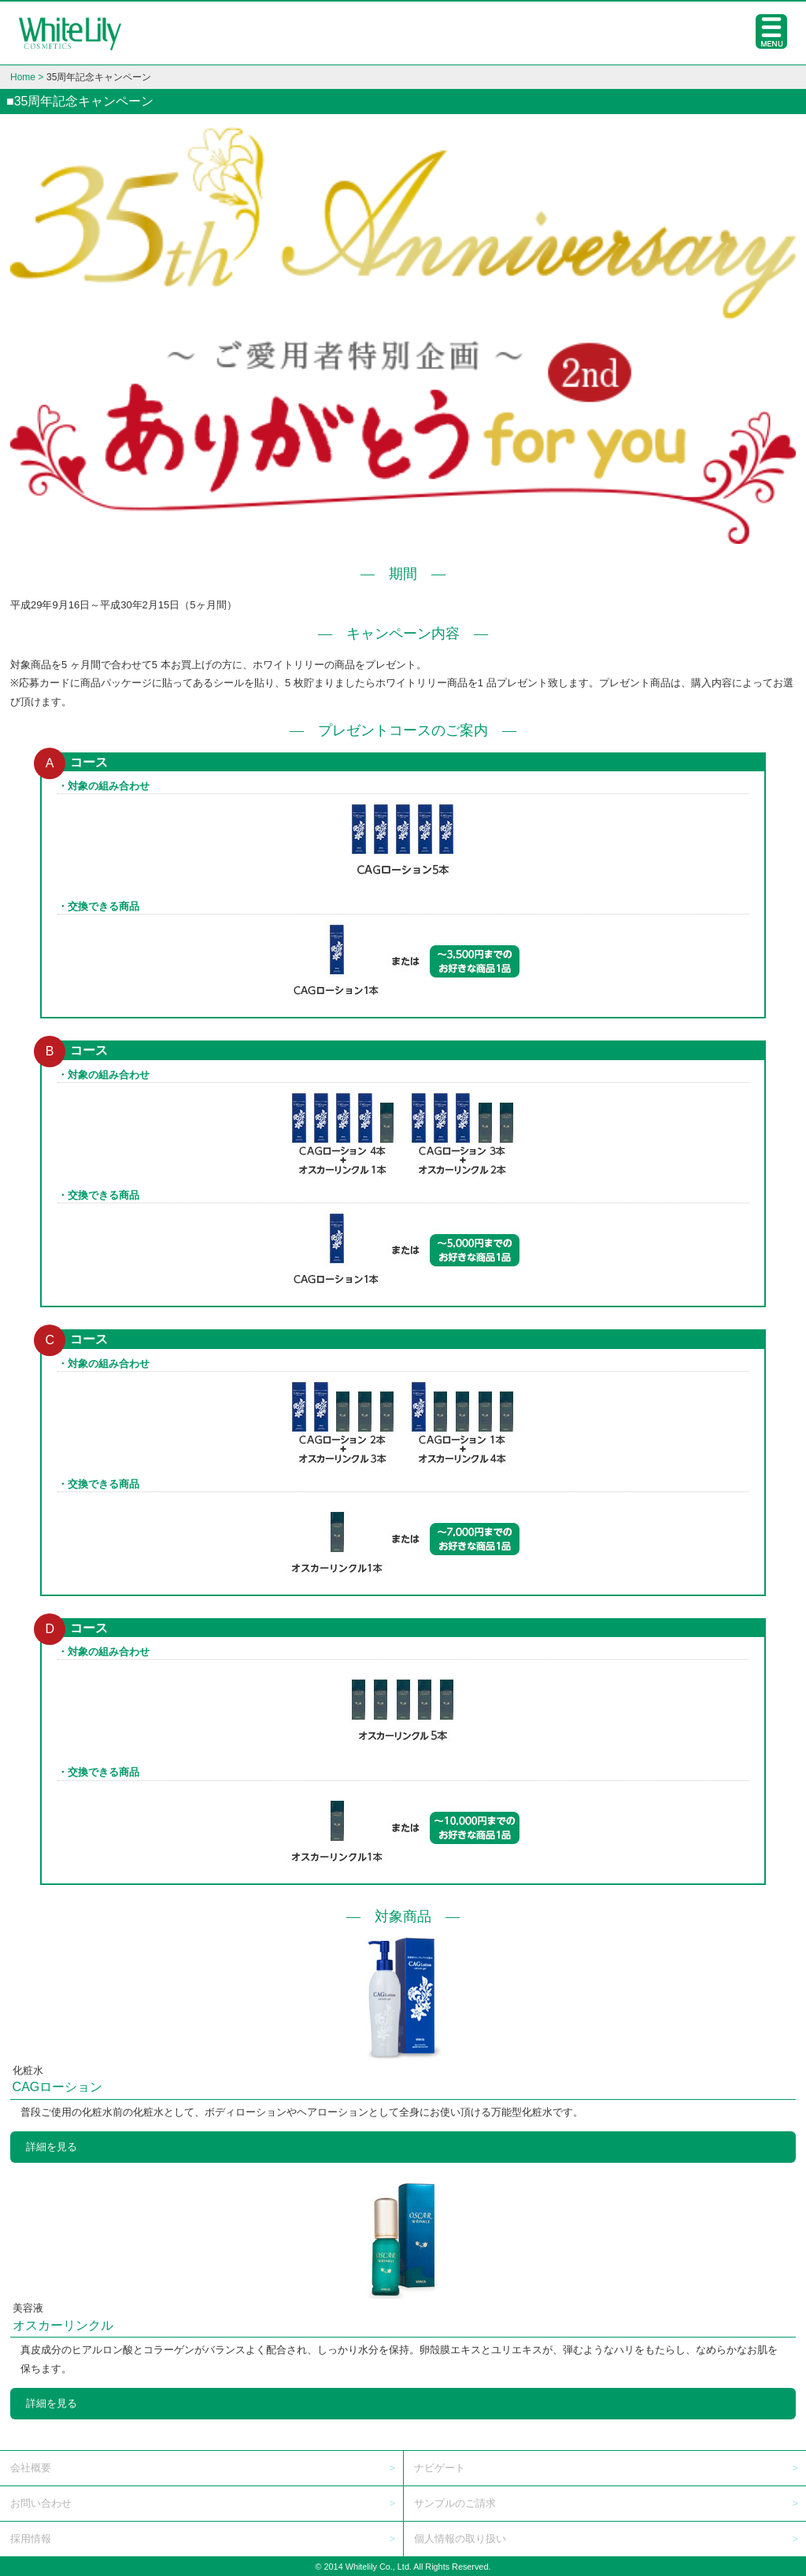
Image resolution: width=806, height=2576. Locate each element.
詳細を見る (51, 2147)
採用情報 (30, 2539)
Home (22, 77)
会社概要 (30, 2468)
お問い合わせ (41, 2503)
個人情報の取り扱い (460, 2539)
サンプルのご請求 (455, 2503)
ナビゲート (439, 2468)
